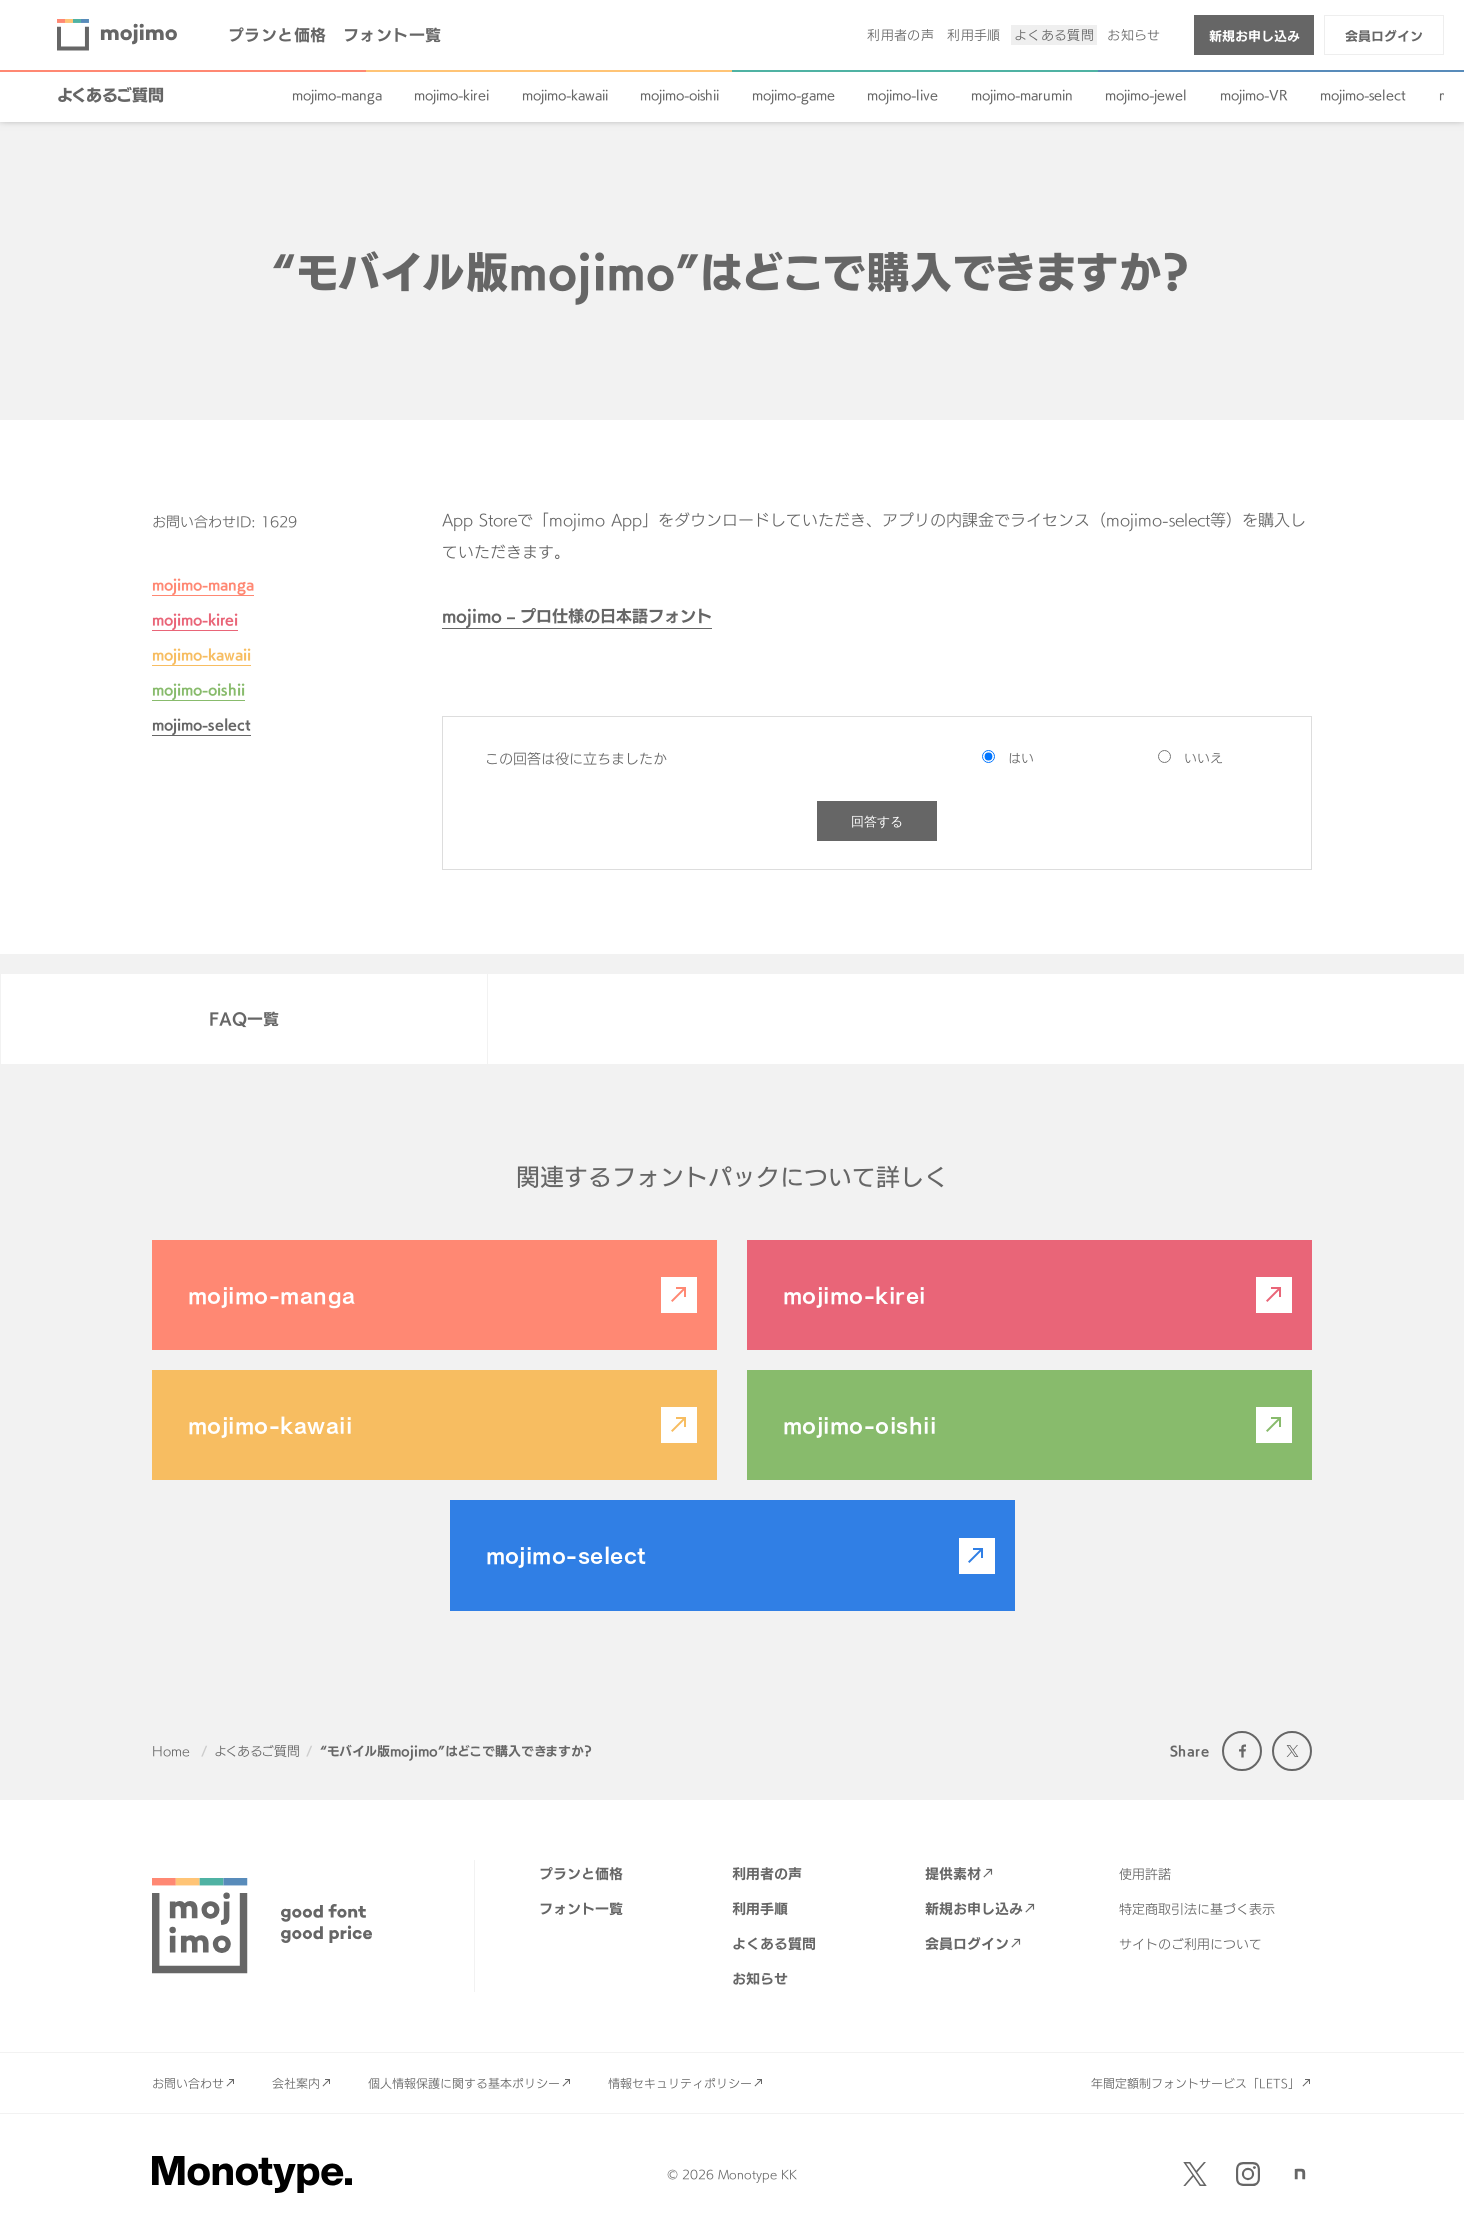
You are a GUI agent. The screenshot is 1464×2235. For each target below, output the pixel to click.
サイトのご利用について (1190, 1944)
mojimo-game (793, 95)
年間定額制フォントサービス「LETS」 (1195, 2083)
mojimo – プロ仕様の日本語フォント (577, 616)
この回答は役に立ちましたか (576, 758)
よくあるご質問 (110, 95)
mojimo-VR (1254, 95)
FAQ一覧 (244, 1019)
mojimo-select (1363, 95)
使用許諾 (1145, 1874)
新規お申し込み (1254, 36)
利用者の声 (900, 35)
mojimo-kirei (451, 95)
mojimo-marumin (1022, 95)
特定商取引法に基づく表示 (1197, 1909)
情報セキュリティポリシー (680, 2083)
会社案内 (296, 2083)
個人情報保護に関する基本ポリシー (464, 2083)
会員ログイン (1384, 36)
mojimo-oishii (679, 95)
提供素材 (953, 1873)
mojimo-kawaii (565, 95)
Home (171, 1751)
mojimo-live (902, 95)
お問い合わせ (188, 2083)
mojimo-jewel (1146, 95)
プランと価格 (277, 35)
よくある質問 (1054, 35)
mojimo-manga (337, 95)
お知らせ (1134, 35)
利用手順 (974, 35)
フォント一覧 (392, 35)
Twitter (1292, 1751)
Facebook (1242, 1751)
